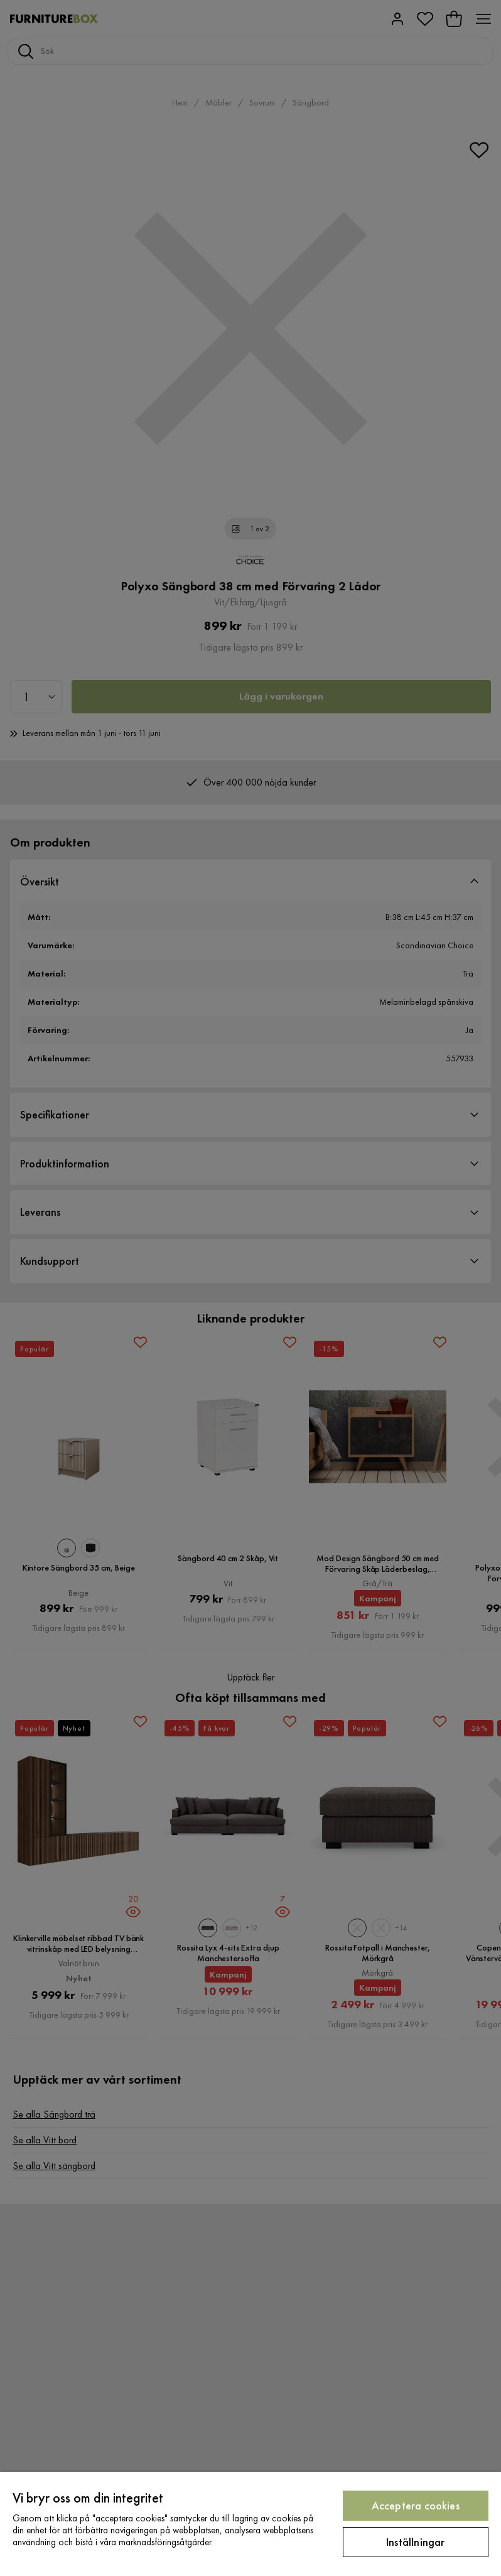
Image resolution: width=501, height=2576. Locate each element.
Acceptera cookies (416, 2505)
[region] (250, 2524)
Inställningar (415, 2542)
